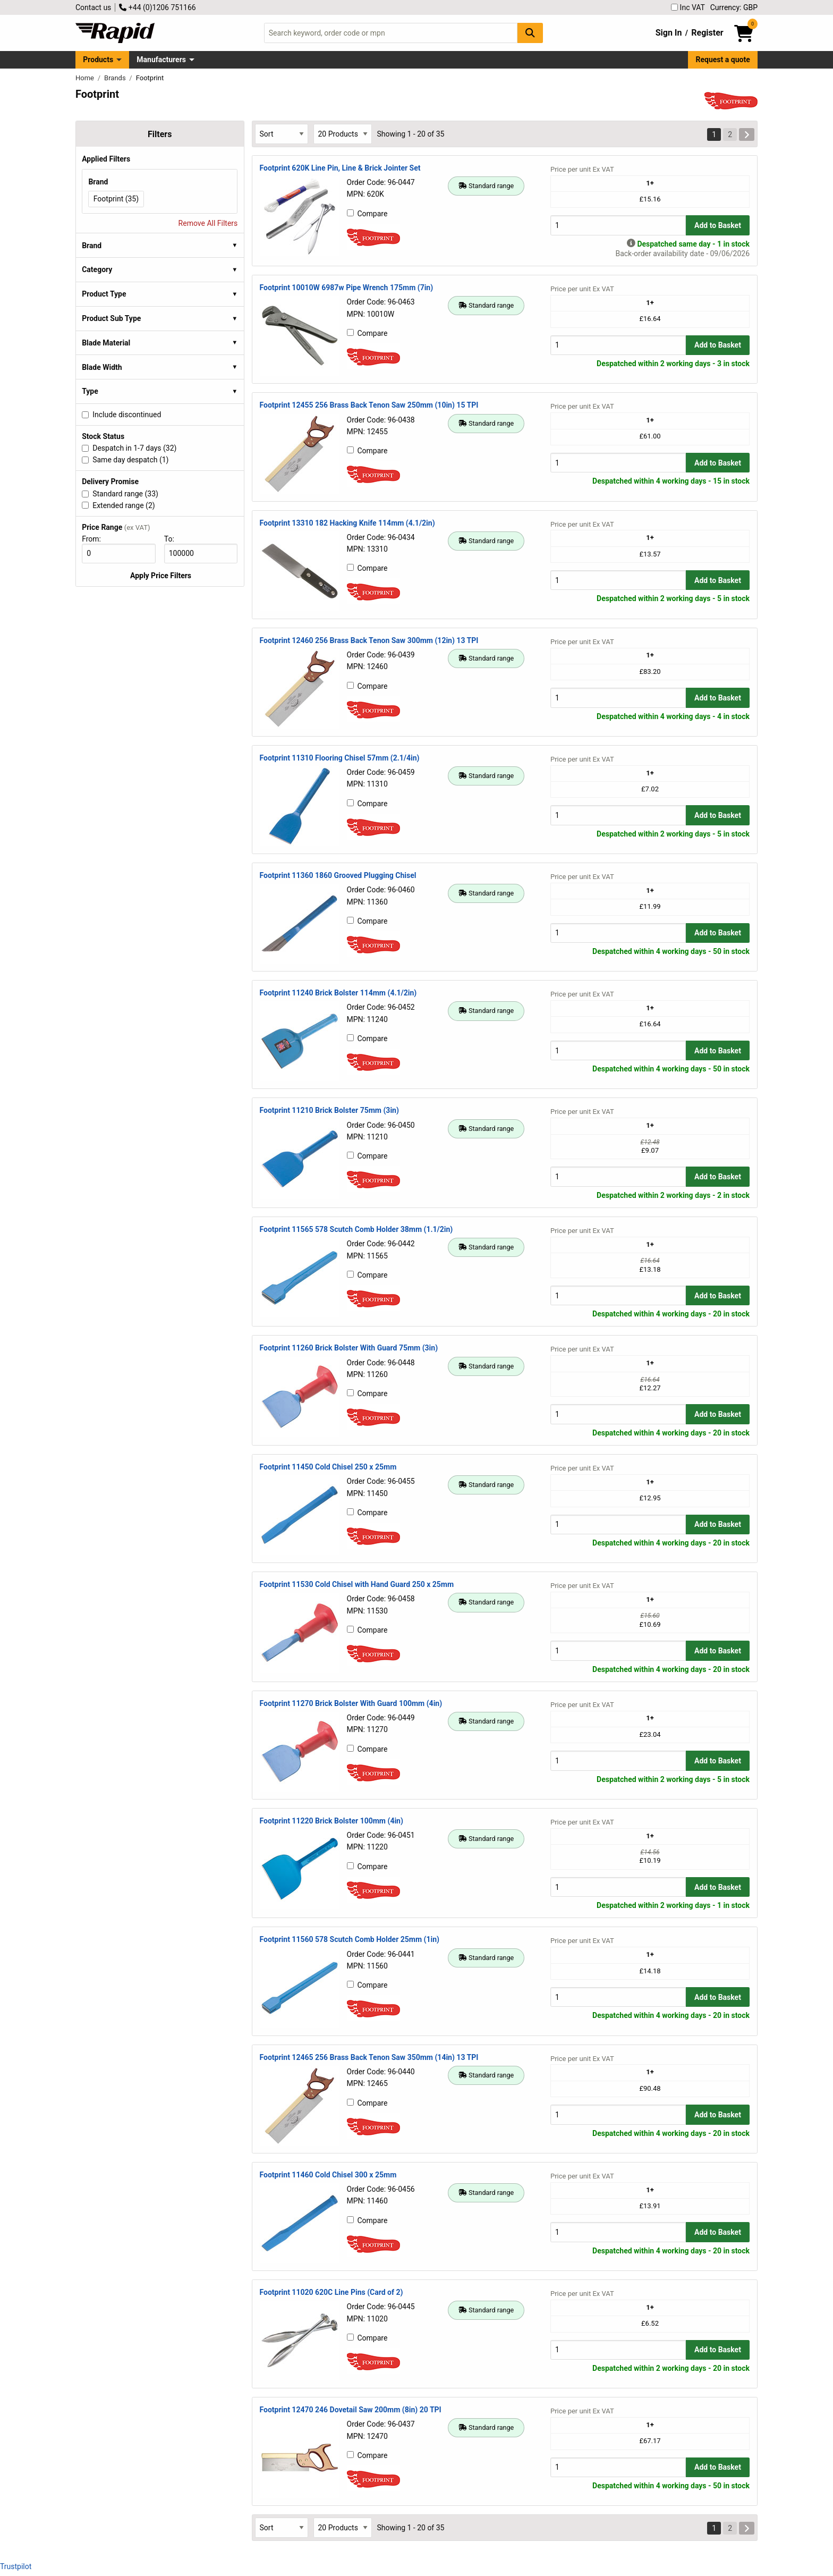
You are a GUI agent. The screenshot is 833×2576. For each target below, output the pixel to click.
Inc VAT (688, 7)
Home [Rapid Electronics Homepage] (85, 78)
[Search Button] (530, 33)
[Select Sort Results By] (281, 133)
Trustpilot (15, 2566)
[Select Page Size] (342, 133)
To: (173, 539)
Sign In (669, 33)
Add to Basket (717, 225)
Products (98, 59)
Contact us (93, 7)
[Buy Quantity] (618, 225)
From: (96, 539)
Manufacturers (161, 59)
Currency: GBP (734, 7)
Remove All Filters (208, 223)
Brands (116, 78)
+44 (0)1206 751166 (157, 7)
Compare (367, 213)
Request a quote (723, 59)
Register (707, 33)
